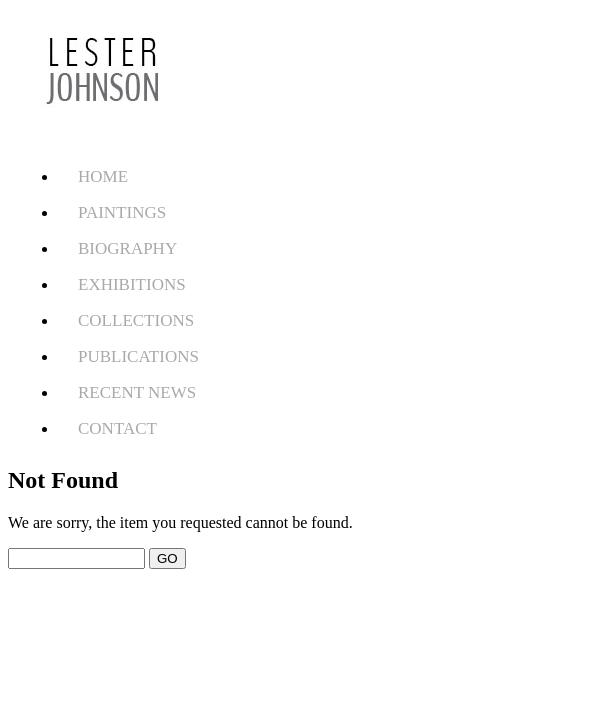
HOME (103, 176)
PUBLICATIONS (138, 356)
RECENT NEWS (137, 392)
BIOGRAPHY (127, 248)
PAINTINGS (122, 212)
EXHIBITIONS (132, 284)
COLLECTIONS (136, 320)
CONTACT (117, 428)
